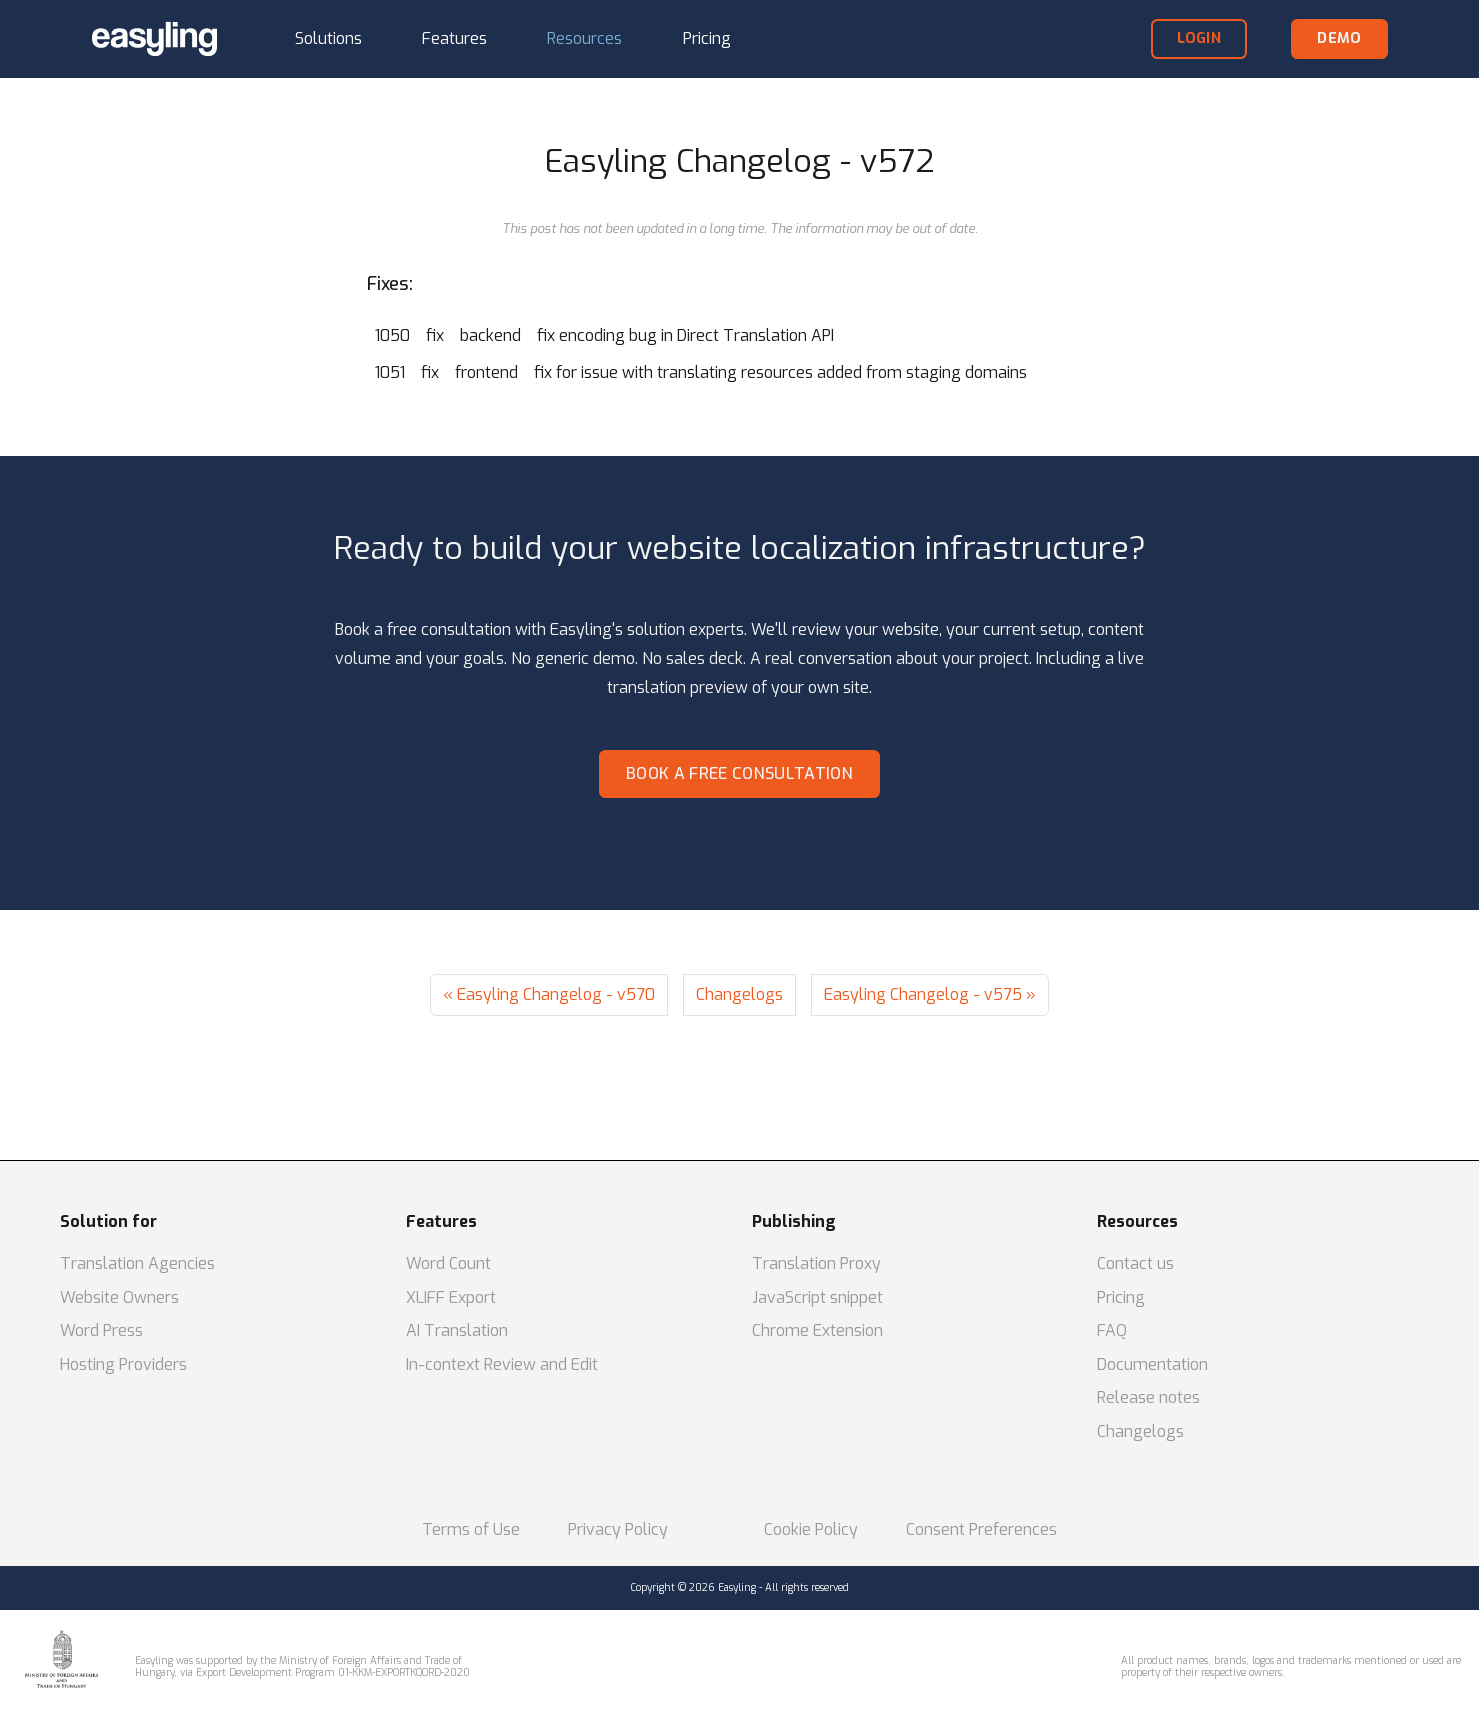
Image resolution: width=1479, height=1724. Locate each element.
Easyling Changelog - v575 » (930, 994)
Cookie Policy (811, 1529)
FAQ (1112, 1330)
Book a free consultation (739, 773)
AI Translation (457, 1330)
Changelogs (739, 994)
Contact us (1135, 1263)
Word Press (101, 1330)
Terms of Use (471, 1529)
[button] (328, 39)
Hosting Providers (123, 1364)
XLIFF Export (451, 1297)
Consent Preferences (981, 1529)
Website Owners (119, 1297)
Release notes (1148, 1397)
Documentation (1152, 1364)
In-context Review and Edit (502, 1364)
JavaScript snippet (817, 1297)
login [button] (1199, 38)
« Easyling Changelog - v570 (549, 994)
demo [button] (1339, 38)
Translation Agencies (137, 1263)
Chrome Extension (817, 1330)
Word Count (448, 1263)
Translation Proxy (816, 1263)
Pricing (1121, 1297)
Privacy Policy (618, 1529)
